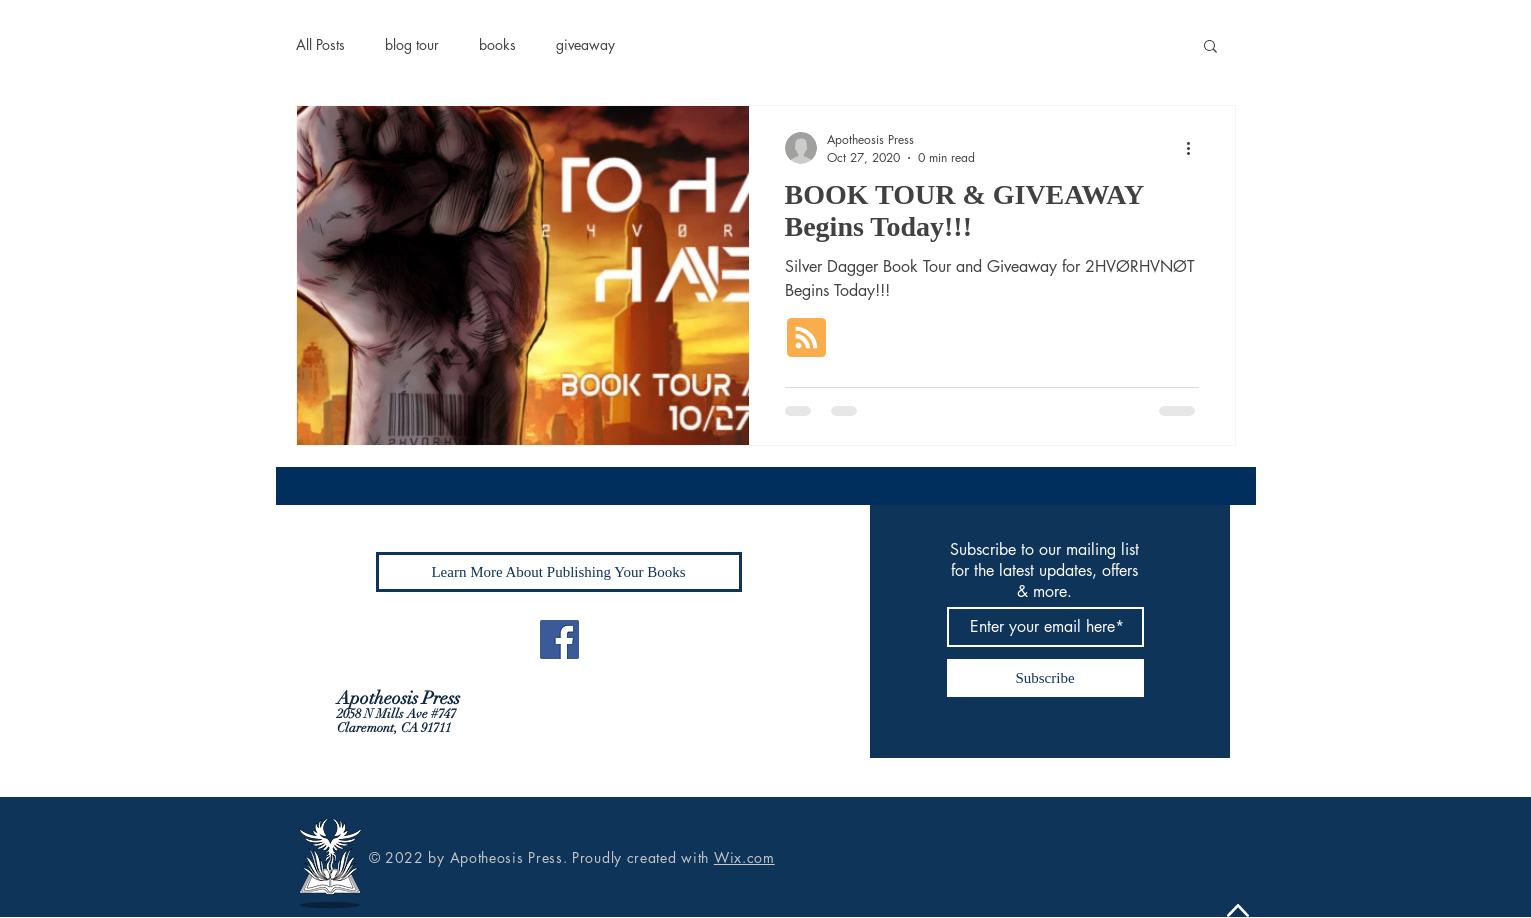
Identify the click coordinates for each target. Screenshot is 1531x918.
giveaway (585, 44)
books (497, 44)
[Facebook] (559, 639)
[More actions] (1196, 148)
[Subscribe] (1045, 678)
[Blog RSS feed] (806, 338)
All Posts (320, 44)
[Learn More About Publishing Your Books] (559, 572)
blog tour (412, 44)
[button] (1210, 47)
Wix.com (744, 857)
